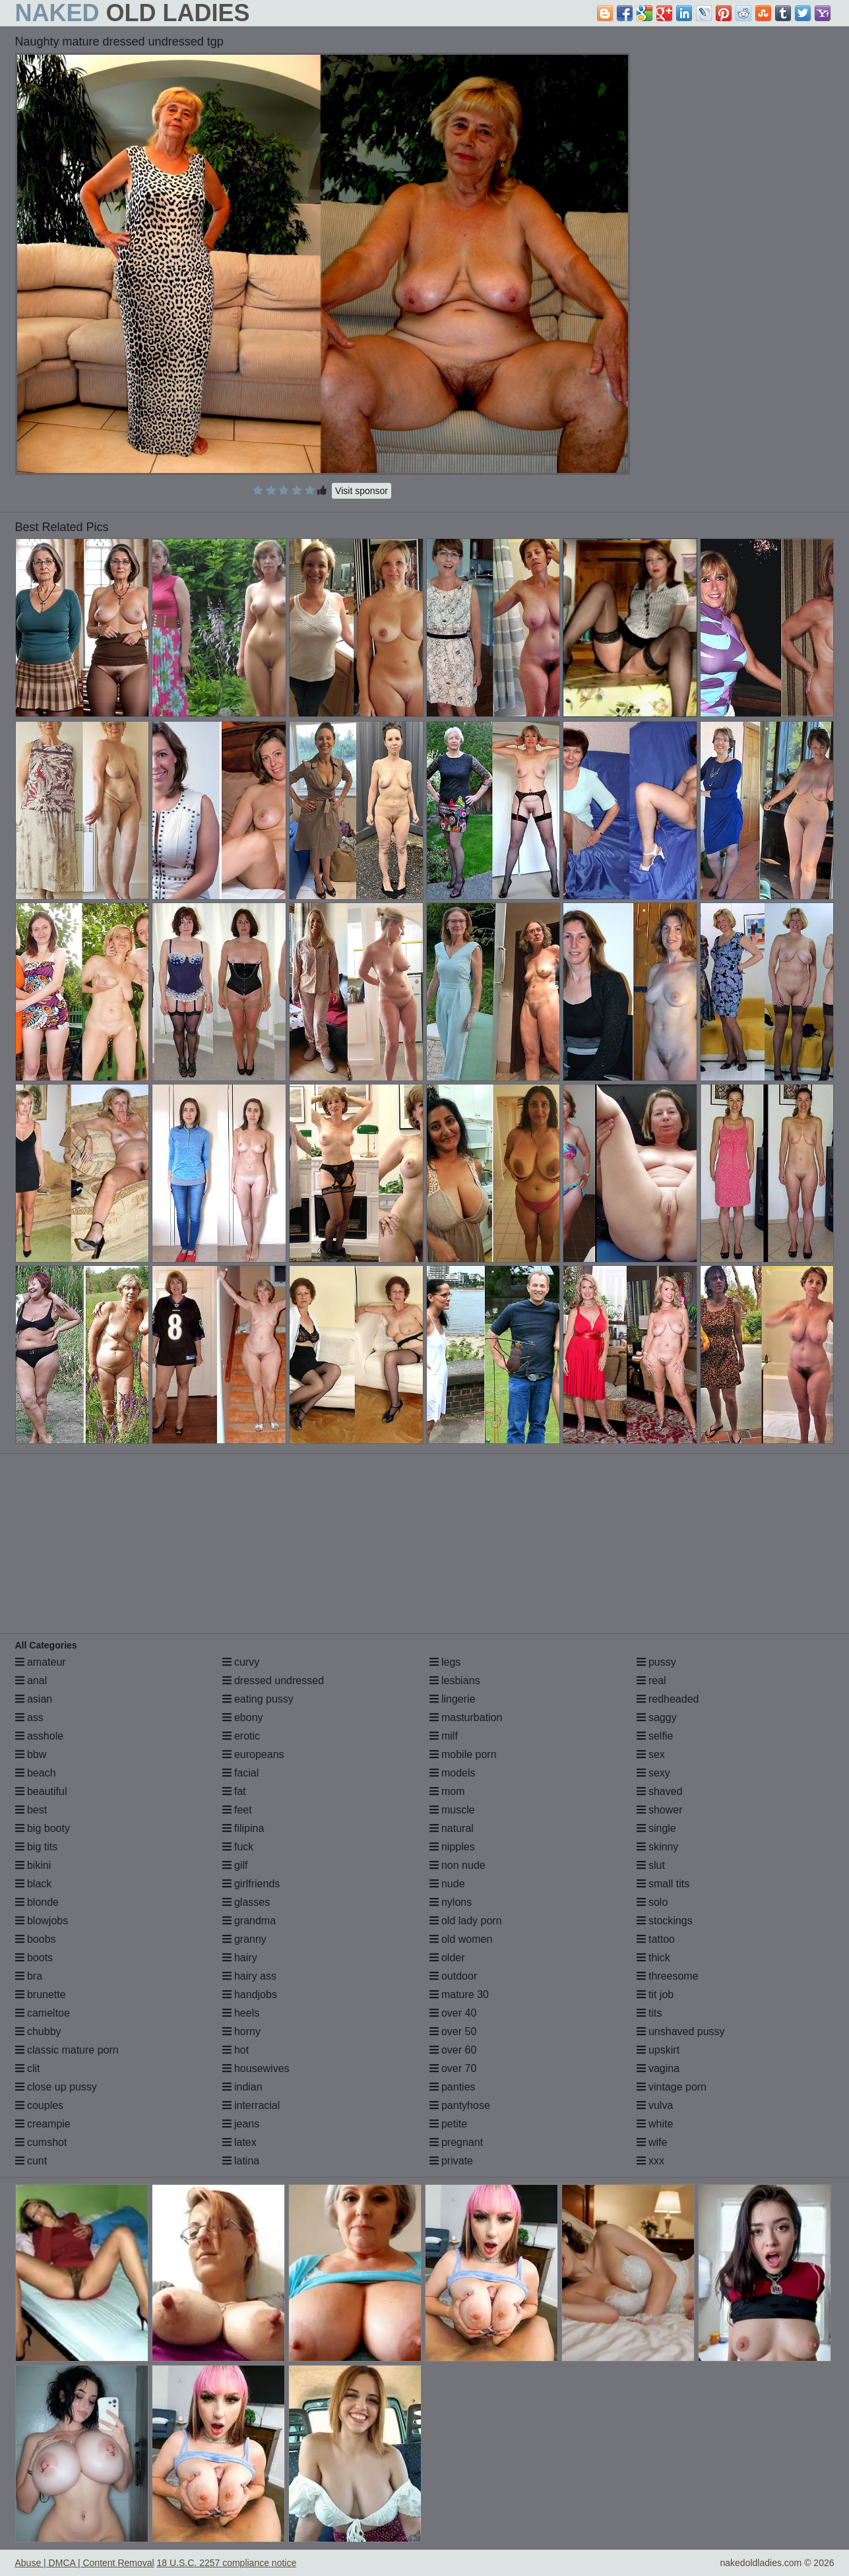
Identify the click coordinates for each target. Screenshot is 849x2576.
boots (34, 1957)
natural (451, 1828)
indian (242, 2086)
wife (652, 2142)
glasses (246, 1902)
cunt (31, 2160)
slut (651, 1865)
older (447, 1957)
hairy (239, 1957)
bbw (31, 1754)
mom (447, 1791)
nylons (450, 1902)
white (655, 2123)
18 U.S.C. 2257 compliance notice (227, 2563)
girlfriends (251, 1883)
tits (649, 2013)
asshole (39, 1736)
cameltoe (42, 2013)
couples (39, 2105)
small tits (663, 1883)
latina (241, 2160)
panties (452, 2086)
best (31, 1809)
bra (29, 1976)
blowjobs (42, 1920)
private (451, 2160)
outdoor (453, 1976)
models (452, 1772)
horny (241, 2031)
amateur (40, 1662)
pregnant (456, 2142)
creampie (43, 2123)
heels (241, 2013)
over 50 (453, 2031)
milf (443, 1736)
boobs (35, 1939)
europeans (253, 1754)
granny (244, 1939)
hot (235, 2050)
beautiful (41, 1791)
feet (237, 1809)
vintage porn (672, 2086)
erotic (241, 1736)
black (33, 1883)
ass (29, 1717)
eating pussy (258, 1699)
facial (240, 1772)
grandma (249, 1920)
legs (445, 1662)
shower (660, 1809)
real (651, 1680)
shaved (660, 1791)
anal (31, 1680)
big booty (42, 1828)
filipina (243, 1828)
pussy (656, 1662)
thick (653, 1957)
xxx (650, 2160)
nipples (452, 1846)
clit (27, 2068)
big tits (36, 1846)
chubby (38, 2031)
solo (652, 1902)
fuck (238, 1846)
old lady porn (465, 1920)
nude (447, 1883)
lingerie (452, 1699)
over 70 (453, 2068)
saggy (657, 1717)
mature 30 (459, 1994)
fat (234, 1791)
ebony (242, 1717)
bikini (33, 1865)
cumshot (41, 2142)
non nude (457, 1865)
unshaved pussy (681, 2031)
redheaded (668, 1699)
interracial (251, 2105)
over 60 (453, 2050)
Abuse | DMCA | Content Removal (84, 2563)
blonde (37, 1902)
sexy (653, 1772)
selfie (655, 1736)
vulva (655, 2105)
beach (35, 1772)
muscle (452, 1809)
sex (651, 1754)
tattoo (656, 1939)
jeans (241, 2123)
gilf (235, 1865)
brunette (40, 1994)
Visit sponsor (361, 491)
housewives (256, 2068)
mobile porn (463, 1754)
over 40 (453, 2013)
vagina (658, 2068)
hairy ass (249, 1976)
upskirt (658, 2050)
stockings (665, 1920)
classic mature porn (67, 2050)
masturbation (466, 1717)
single (656, 1828)
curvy (241, 1662)
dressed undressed (273, 1680)
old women (461, 1939)
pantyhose (459, 2105)
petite (448, 2123)
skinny (658, 1846)
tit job (655, 1994)
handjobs (249, 1994)
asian (34, 1699)
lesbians (454, 1680)
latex (239, 2142)
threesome (668, 1976)
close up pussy (56, 2086)
